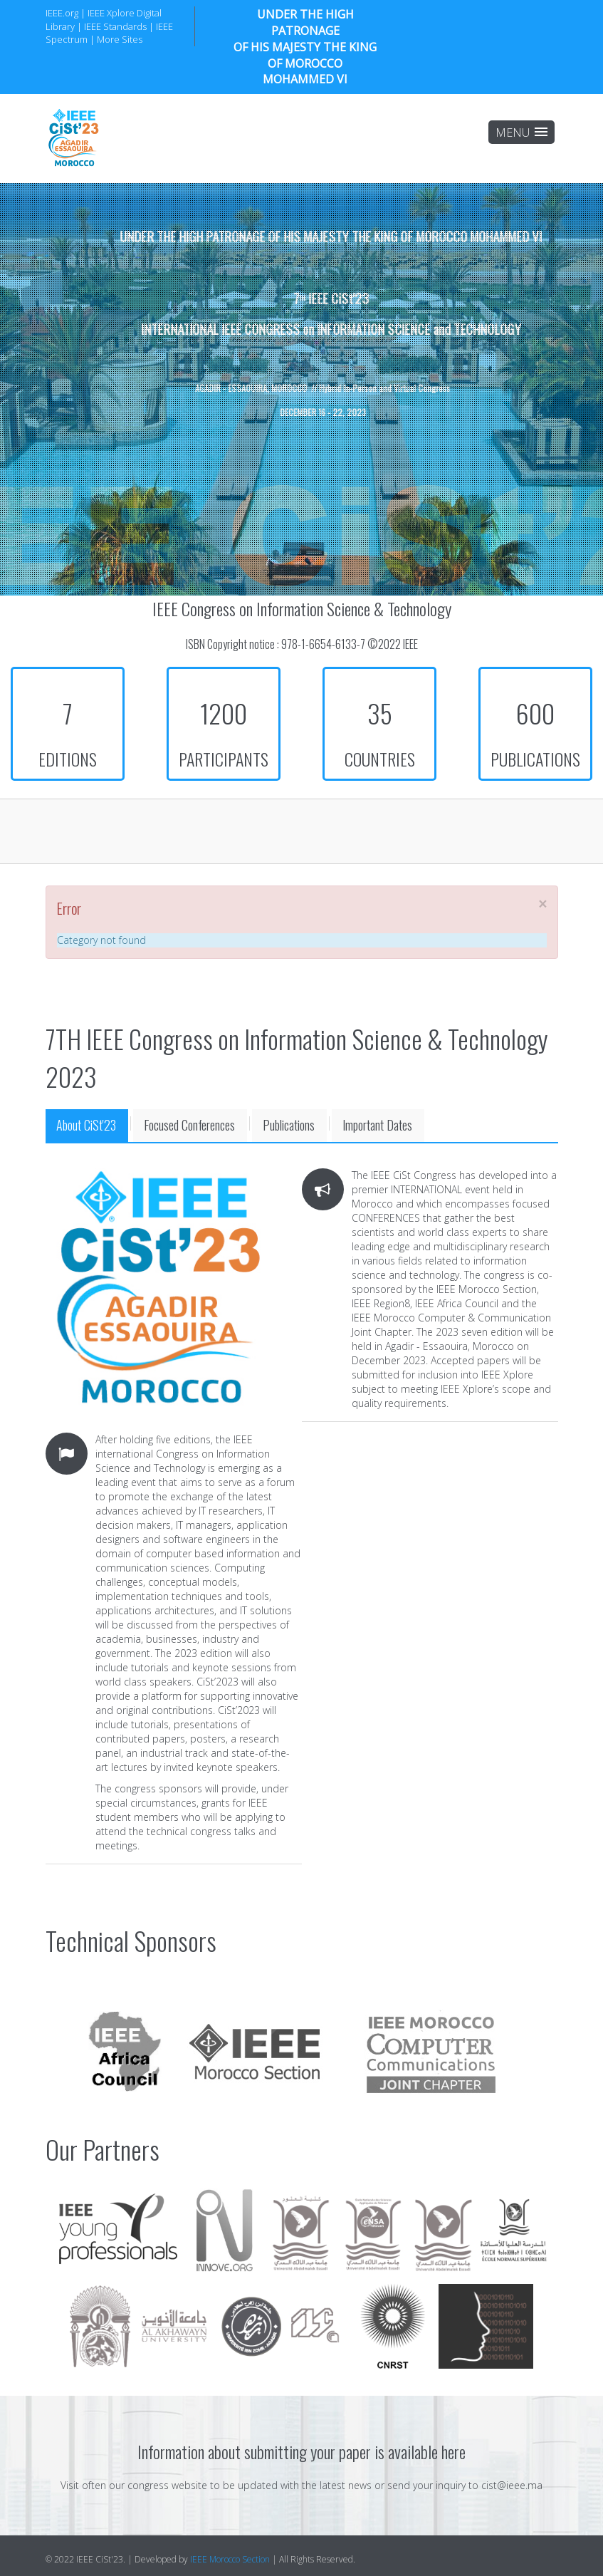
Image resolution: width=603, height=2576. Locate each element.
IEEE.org (62, 12)
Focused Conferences (189, 1125)
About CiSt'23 (86, 1125)
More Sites (119, 39)
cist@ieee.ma (511, 2485)
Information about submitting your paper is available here (301, 2451)
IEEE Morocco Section (230, 2559)
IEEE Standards (115, 26)
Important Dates (377, 1125)
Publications (289, 1125)
